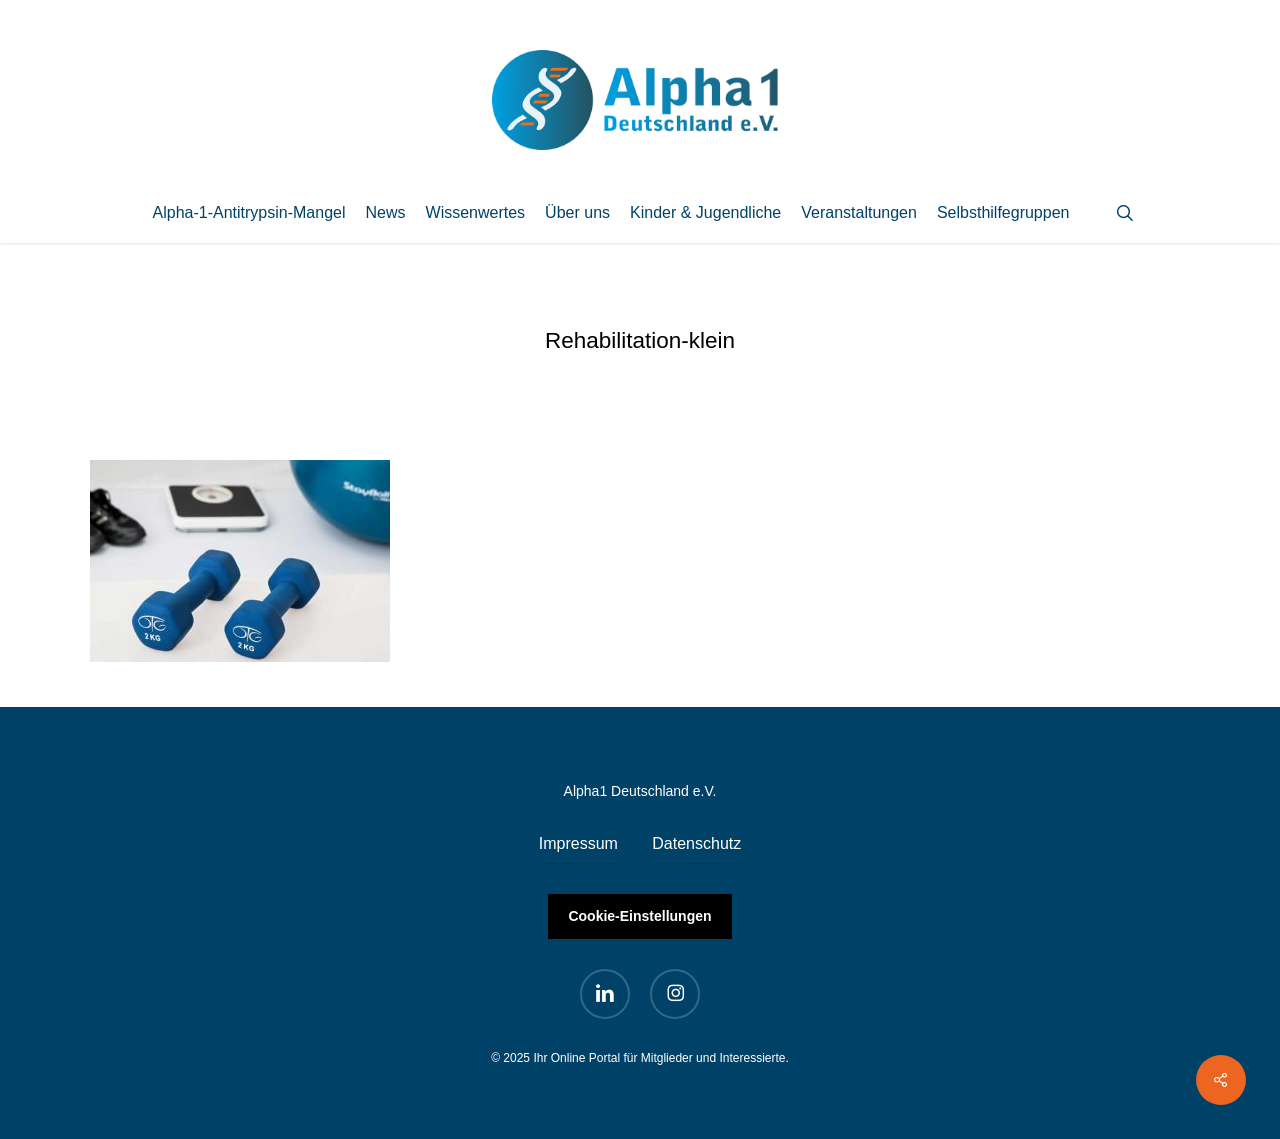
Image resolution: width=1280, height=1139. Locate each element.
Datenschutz (696, 843)
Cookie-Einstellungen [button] (639, 916)
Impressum (578, 843)
